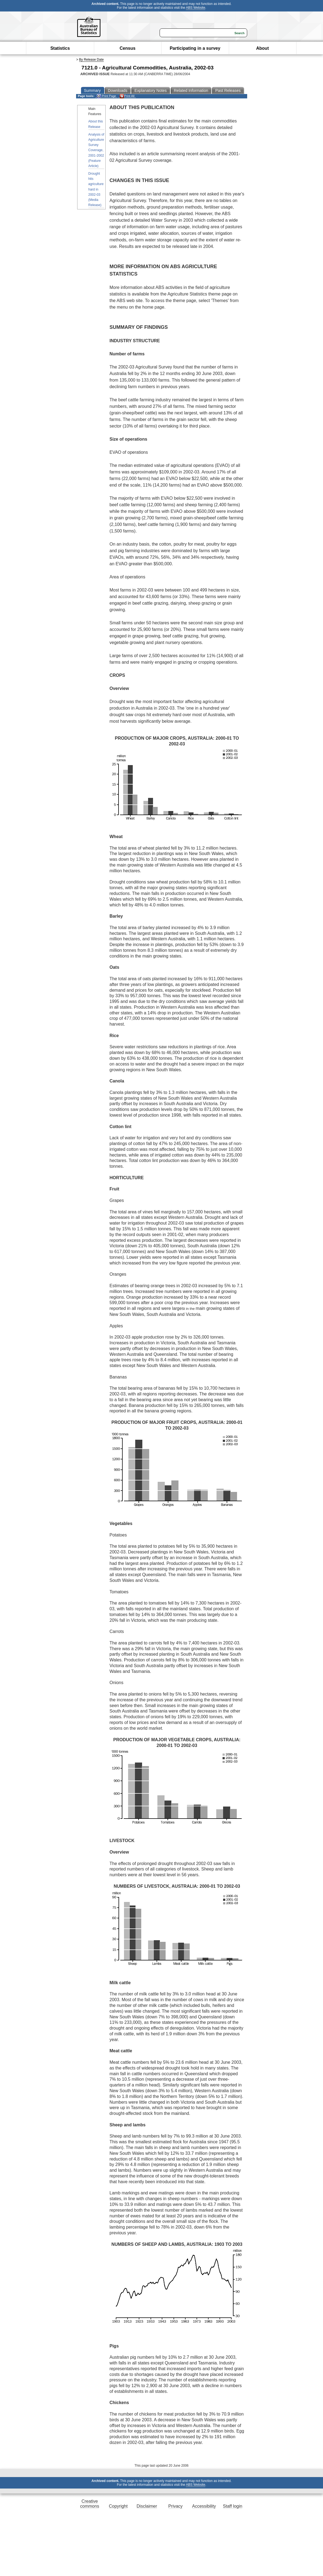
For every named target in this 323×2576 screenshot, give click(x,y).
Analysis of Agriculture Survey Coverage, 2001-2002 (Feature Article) (96, 150)
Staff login (232, 2506)
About (262, 48)
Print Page (106, 96)
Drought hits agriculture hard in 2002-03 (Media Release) (96, 189)
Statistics (60, 48)
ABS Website (195, 8)
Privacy (175, 2506)
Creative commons (89, 2503)
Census (127, 48)
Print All (127, 96)
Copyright (118, 2506)
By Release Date (91, 60)
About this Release (95, 123)
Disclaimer (147, 2506)
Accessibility (204, 2506)
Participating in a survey (195, 48)
